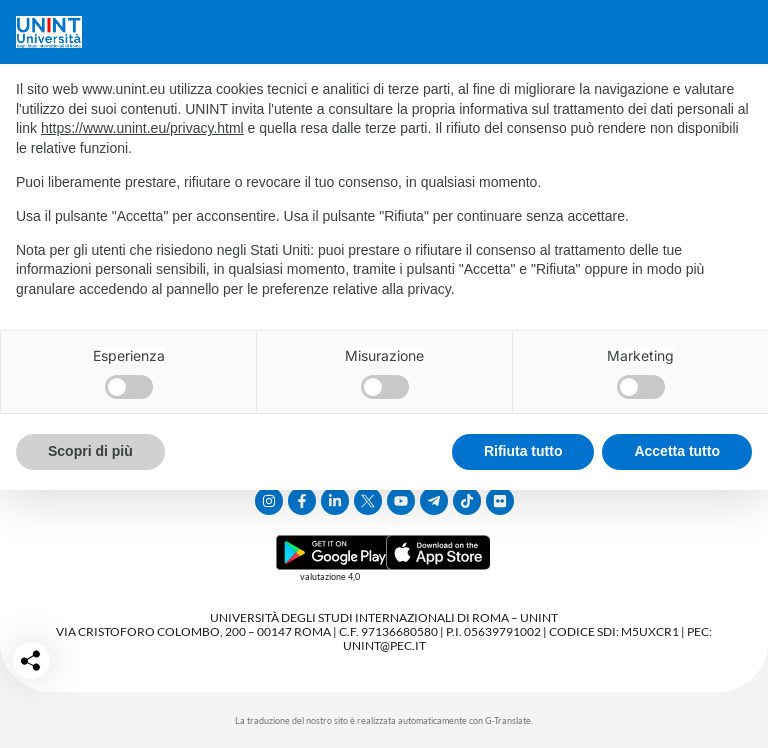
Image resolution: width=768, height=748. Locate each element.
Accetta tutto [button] (677, 451)
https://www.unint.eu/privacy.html (142, 128)
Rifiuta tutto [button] (523, 451)
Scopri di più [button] (90, 451)
